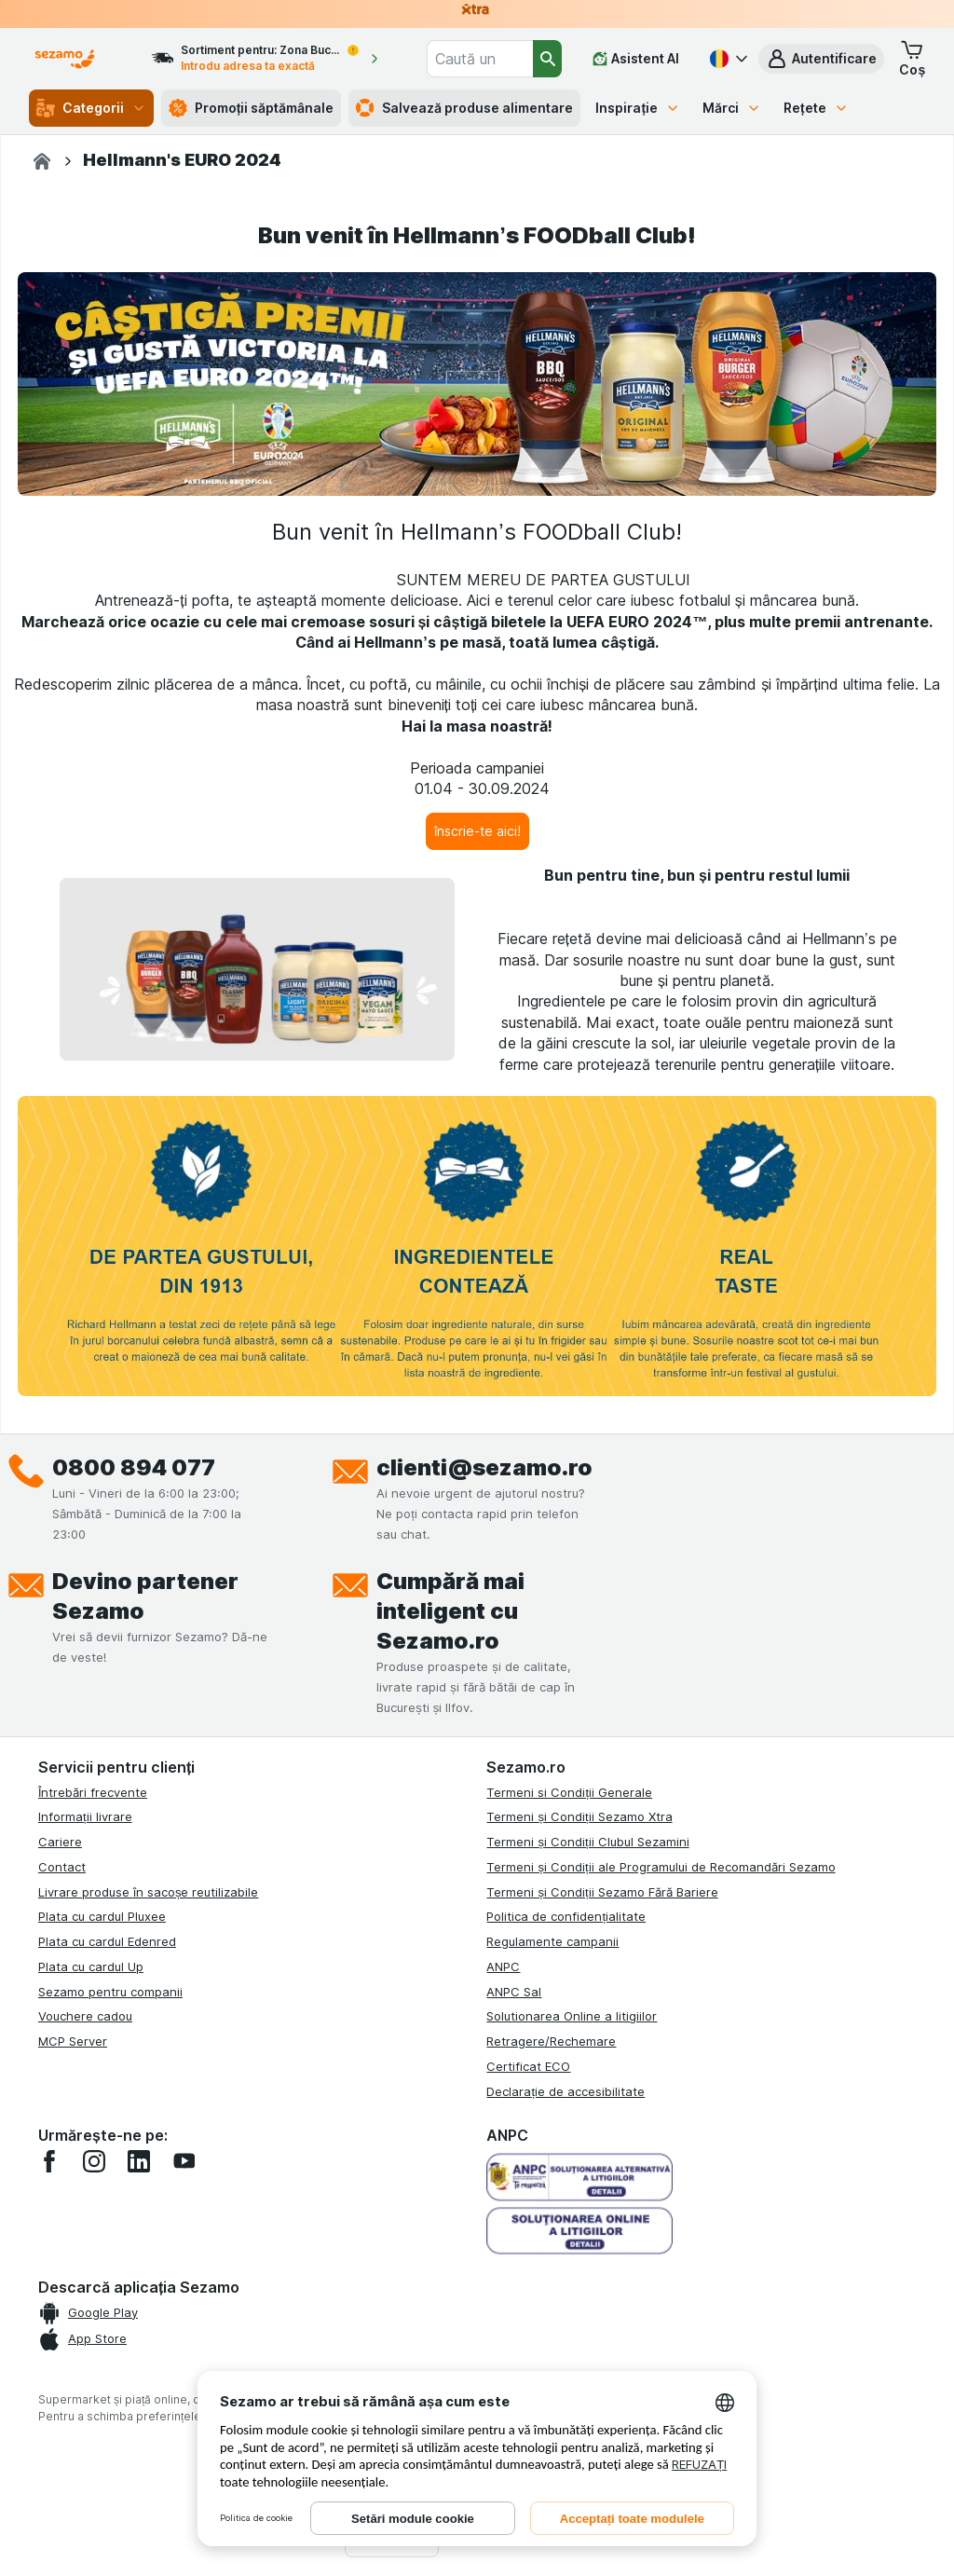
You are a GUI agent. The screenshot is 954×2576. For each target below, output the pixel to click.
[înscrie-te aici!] (477, 831)
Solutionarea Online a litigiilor (571, 2015)
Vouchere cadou (85, 2015)
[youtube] (183, 2161)
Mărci (731, 108)
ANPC (503, 1966)
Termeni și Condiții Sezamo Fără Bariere (601, 1891)
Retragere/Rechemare (551, 2041)
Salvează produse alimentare (464, 108)
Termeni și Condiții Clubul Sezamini (587, 1841)
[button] (821, 59)
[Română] (726, 58)
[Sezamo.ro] (42, 161)
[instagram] (94, 2161)
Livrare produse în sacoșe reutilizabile (148, 1891)
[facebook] (49, 2161)
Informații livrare (85, 1816)
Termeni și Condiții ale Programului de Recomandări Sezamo (660, 1866)
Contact (62, 1866)
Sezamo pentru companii (110, 1991)
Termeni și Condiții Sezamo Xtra (579, 1816)
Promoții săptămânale (251, 108)
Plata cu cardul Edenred (107, 1941)
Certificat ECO (528, 2066)
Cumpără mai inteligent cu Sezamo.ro (450, 1611)
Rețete (816, 108)
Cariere (60, 1841)
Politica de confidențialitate (566, 1916)
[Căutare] (547, 58)
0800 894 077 (133, 1467)
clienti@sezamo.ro (484, 1467)
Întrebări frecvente (92, 1792)
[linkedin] (139, 2161)
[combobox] (480, 58)
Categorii (91, 108)
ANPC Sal (513, 1991)
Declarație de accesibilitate (565, 2091)
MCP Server (72, 2041)
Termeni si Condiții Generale (569, 1792)
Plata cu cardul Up (90, 1966)
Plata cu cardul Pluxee (102, 1916)
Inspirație (637, 108)
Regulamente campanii (552, 1941)
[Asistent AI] (636, 58)
